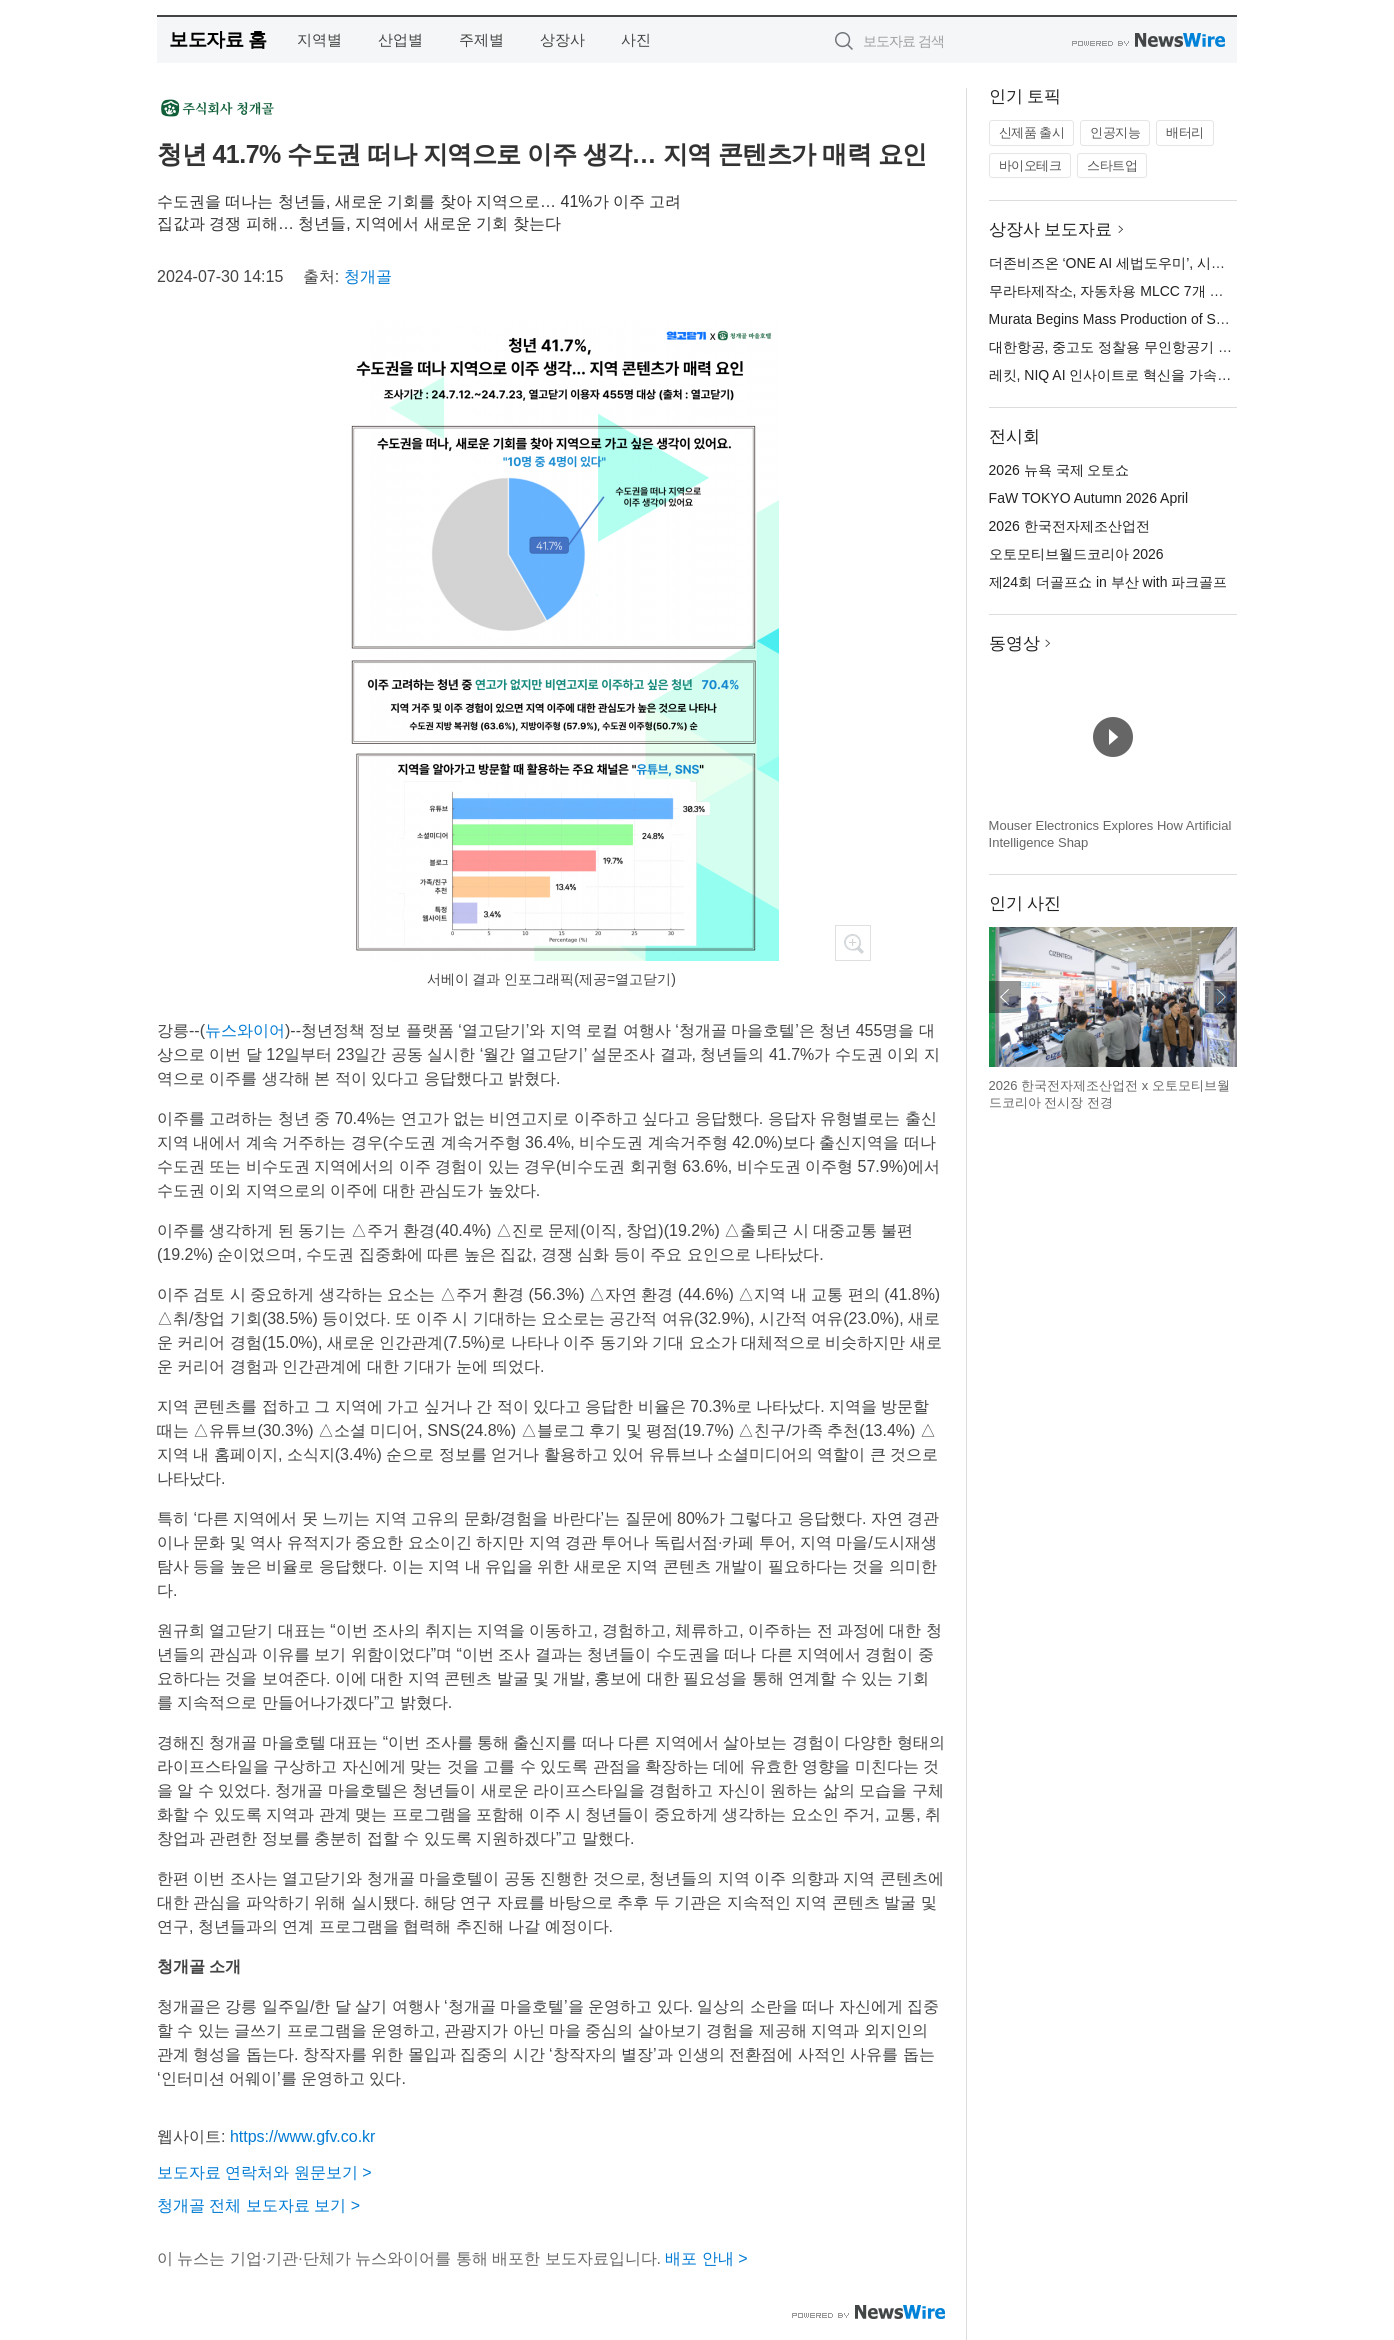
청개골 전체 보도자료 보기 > (258, 2205)
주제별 (481, 39)
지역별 (319, 39)
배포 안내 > (706, 2258)
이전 (1005, 997)
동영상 (1014, 643)
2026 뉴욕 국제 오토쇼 (1059, 470)
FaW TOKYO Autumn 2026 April (1088, 498)
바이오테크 (1030, 165)
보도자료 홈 (217, 39)
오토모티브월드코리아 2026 (1076, 554)
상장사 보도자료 (1051, 229)
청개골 (368, 276)
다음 (1221, 997)
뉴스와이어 (245, 1030)
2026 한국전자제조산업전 (1069, 526)
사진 (636, 39)
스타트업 (1112, 165)
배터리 (1185, 132)
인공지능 (1115, 132)
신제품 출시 (1032, 132)
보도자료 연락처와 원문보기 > (264, 2172)
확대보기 (853, 943)
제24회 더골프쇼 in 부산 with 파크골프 (1108, 582)
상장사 (562, 39)
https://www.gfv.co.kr (303, 2136)
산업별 (400, 39)
